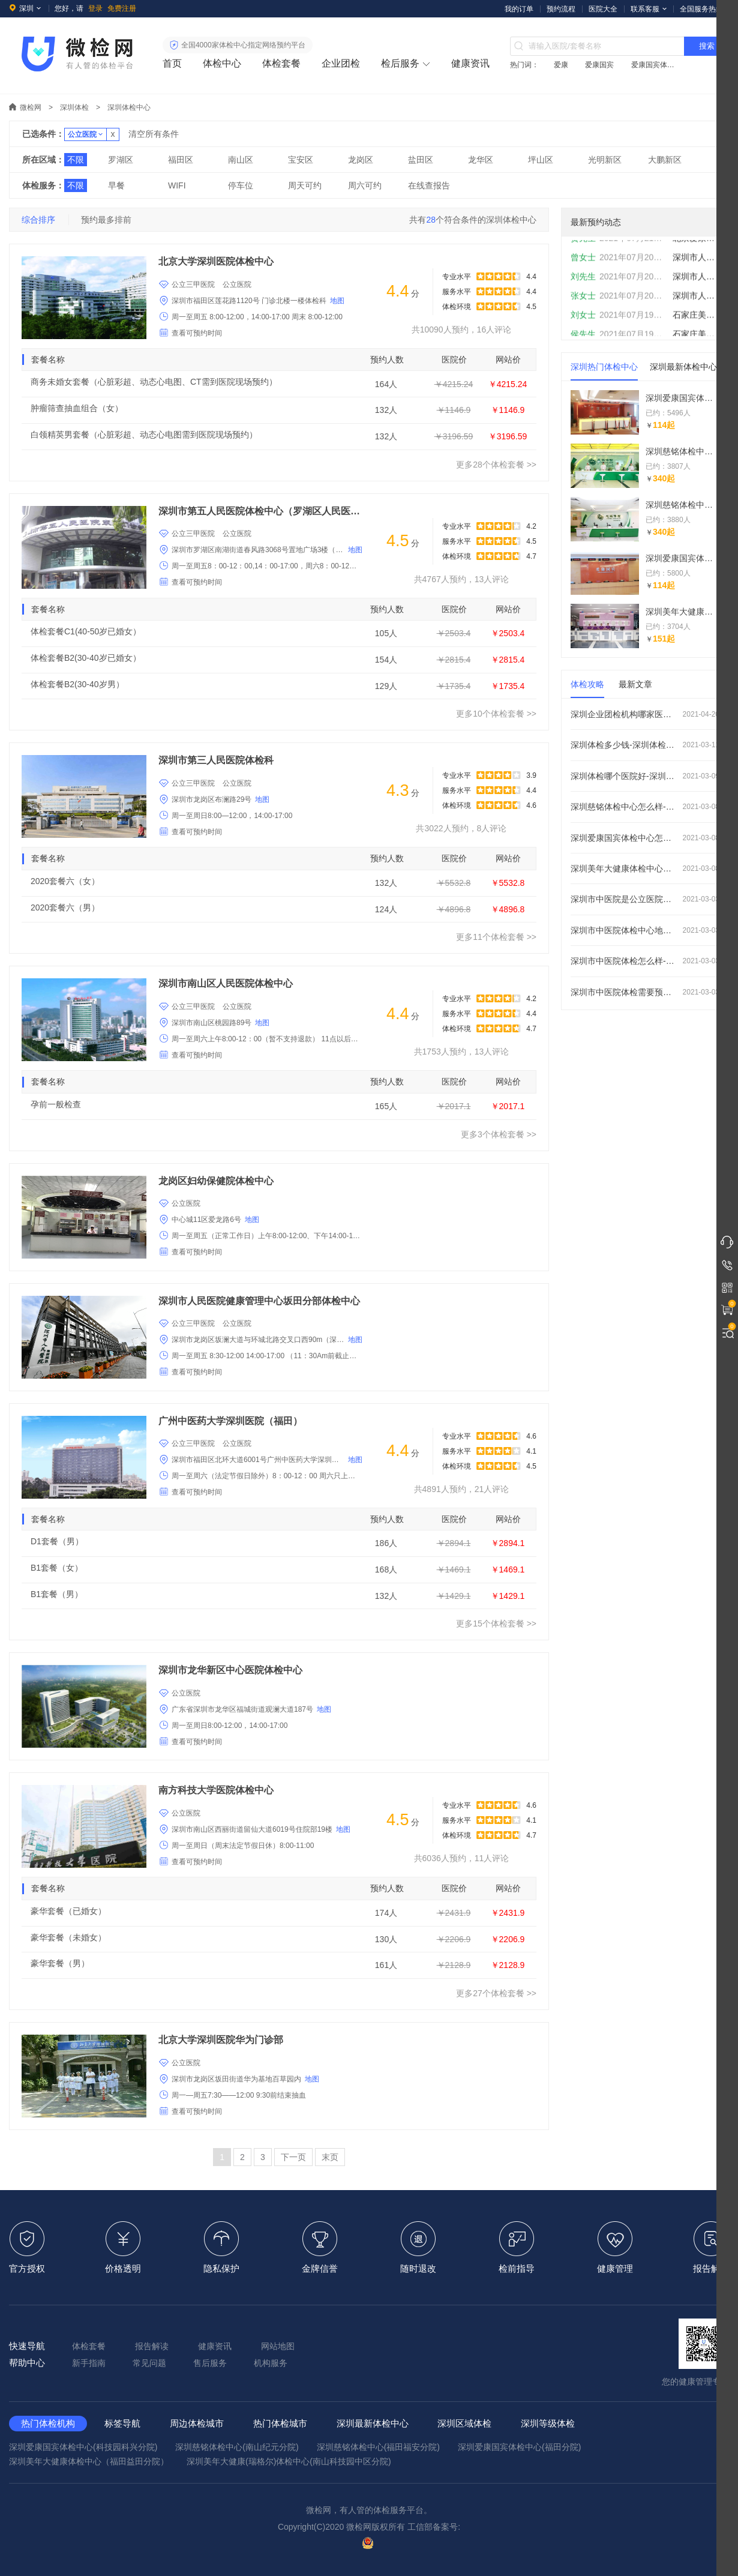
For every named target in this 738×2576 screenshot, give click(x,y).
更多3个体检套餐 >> (498, 1134)
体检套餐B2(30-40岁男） (77, 684)
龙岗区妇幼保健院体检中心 (216, 1181)
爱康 (561, 65)
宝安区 (300, 159)
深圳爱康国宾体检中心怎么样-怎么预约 (645, 837)
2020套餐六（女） (65, 881)
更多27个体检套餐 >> (496, 1993)
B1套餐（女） (57, 1567)
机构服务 (270, 2363)
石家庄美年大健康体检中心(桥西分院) (695, 326)
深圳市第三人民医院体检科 (216, 760)
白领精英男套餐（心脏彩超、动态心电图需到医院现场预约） (144, 434)
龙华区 (480, 159)
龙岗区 (360, 159)
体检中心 (222, 63)
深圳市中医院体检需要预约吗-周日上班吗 (645, 992)
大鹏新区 (665, 159)
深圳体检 (74, 107)
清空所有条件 (153, 134)
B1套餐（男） (57, 1594)
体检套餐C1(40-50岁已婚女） (86, 631)
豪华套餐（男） (60, 1963)
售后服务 (210, 2363)
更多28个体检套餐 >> (496, 464)
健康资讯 (470, 63)
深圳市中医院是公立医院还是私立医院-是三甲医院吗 (645, 899)
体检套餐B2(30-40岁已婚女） (86, 658)
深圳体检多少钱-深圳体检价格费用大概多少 (645, 744)
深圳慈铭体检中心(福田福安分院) (378, 2447)
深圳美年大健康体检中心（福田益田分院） (89, 2461)
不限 (75, 159)
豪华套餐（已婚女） (68, 1911)
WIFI (177, 185)
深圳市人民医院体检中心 (695, 269)
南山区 (240, 159)
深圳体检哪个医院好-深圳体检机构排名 (645, 776)
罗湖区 (120, 159)
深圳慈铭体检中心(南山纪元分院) (236, 2447)
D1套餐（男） (57, 1541)
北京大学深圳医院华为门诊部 (220, 2040)
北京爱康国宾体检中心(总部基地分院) (695, 249)
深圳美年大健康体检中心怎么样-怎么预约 (645, 868)
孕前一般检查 (56, 1104)
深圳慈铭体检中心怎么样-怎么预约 (645, 806)
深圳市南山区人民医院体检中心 (225, 983)
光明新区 (605, 159)
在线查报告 (429, 185)
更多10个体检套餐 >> (496, 713)
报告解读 (152, 2346)
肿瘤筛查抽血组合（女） (77, 408)
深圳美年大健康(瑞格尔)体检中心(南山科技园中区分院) (289, 2461)
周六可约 (365, 185)
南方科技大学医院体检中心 (216, 1790)
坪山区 (540, 159)
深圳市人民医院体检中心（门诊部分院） (695, 307)
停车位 (240, 185)
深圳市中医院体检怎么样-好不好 (645, 961)
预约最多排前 (106, 219)
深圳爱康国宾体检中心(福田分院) (519, 2447)
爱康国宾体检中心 (655, 65)
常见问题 (149, 2363)
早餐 (116, 185)
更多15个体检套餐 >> (496, 1623)
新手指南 (89, 2363)
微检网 (30, 107)
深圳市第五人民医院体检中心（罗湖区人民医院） (260, 511)
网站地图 (278, 2346)
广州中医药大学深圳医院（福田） (230, 1421)
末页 (330, 2157)
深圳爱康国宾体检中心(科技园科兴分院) (83, 2447)
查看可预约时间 (197, 333)
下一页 (293, 2157)
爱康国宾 (599, 65)
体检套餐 (281, 63)
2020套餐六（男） (65, 907)
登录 (95, 8)
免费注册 (121, 8)
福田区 (180, 159)
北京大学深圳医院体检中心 (216, 261)
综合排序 (38, 219)
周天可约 (305, 185)
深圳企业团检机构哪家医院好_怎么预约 (645, 714)
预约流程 (561, 9)
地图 (337, 300)
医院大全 (603, 9)
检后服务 (400, 63)
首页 (172, 63)
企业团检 (341, 63)
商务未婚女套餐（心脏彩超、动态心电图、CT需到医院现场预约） (154, 382)
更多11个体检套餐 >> (496, 937)
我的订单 (519, 9)
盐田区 (420, 159)
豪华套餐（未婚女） (68, 1937)
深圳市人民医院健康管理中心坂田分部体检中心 (259, 1301)
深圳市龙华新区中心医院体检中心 (230, 1670)
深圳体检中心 (129, 107)
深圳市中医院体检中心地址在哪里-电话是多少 (645, 930)
